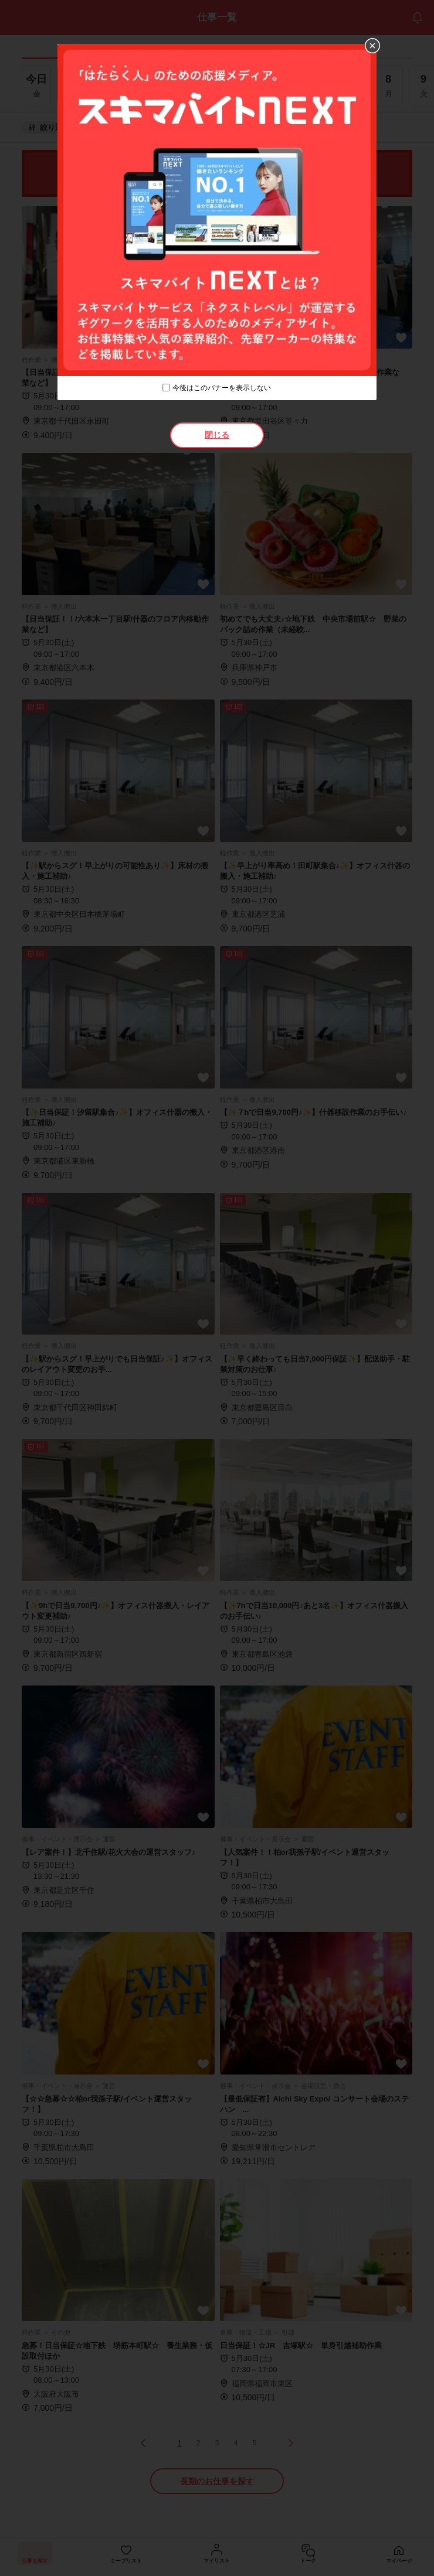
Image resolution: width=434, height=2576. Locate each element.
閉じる (217, 434)
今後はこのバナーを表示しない (221, 387)
